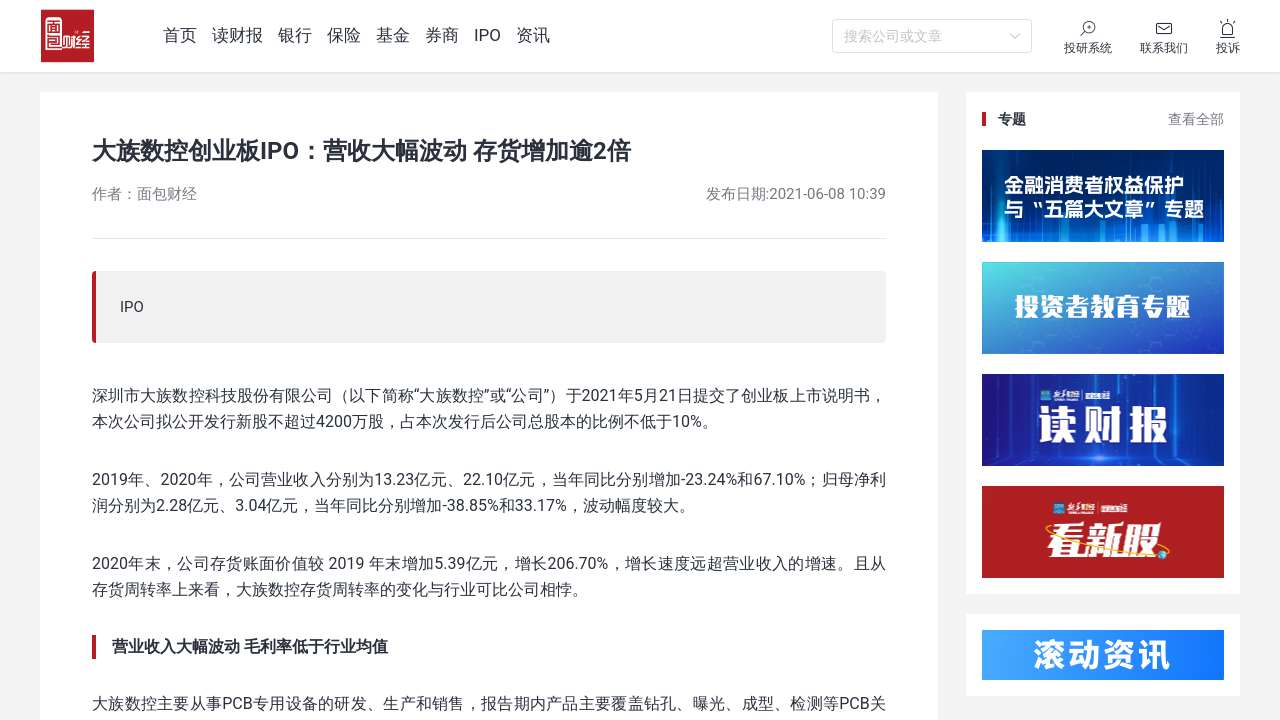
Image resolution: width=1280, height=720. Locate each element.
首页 (180, 35)
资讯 (533, 35)
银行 (295, 35)
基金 (393, 35)
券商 (442, 35)
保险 (344, 35)
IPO (487, 35)
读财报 (237, 35)
